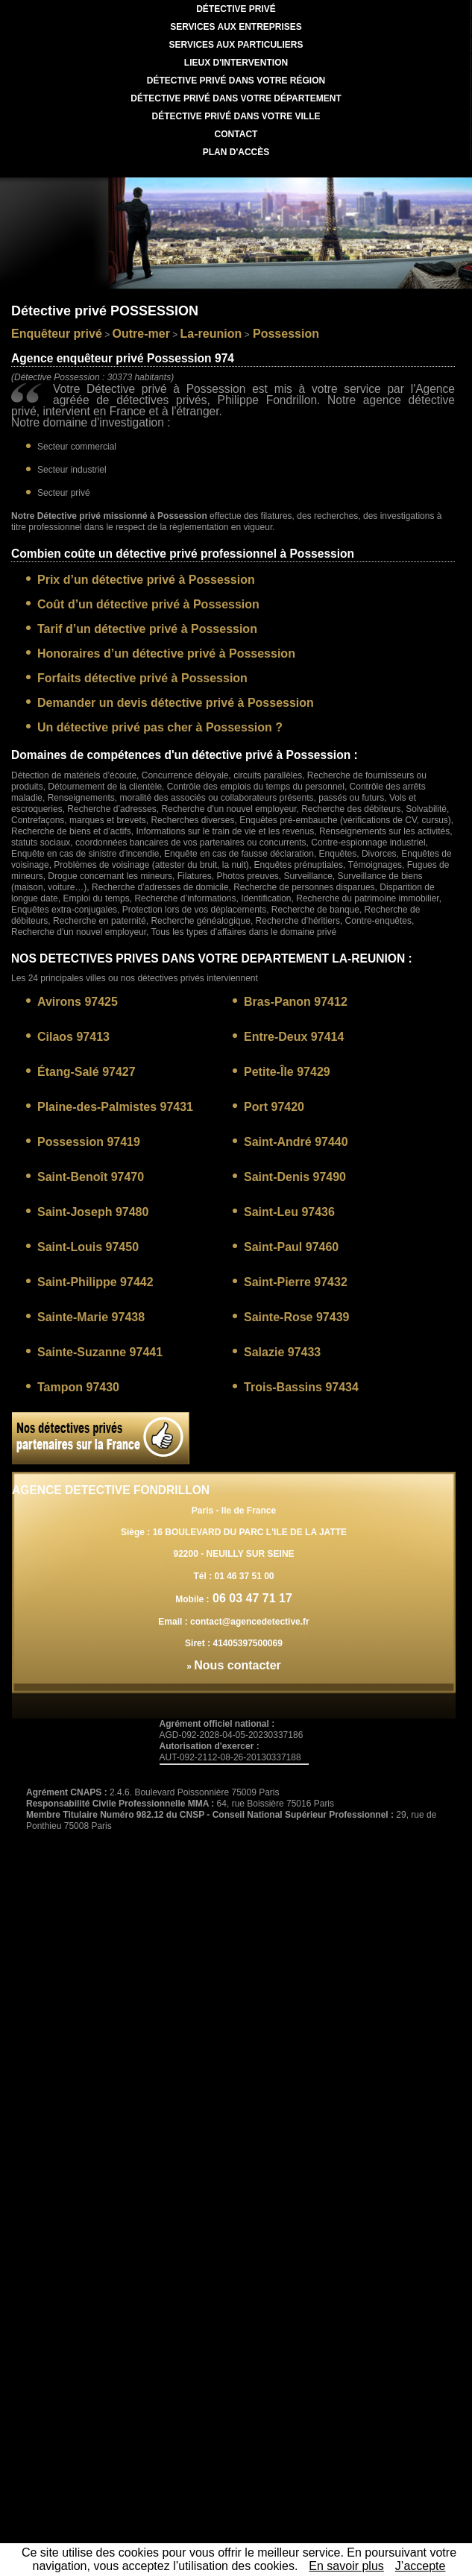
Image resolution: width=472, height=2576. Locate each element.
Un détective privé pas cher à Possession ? (160, 727)
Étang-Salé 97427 (86, 1071)
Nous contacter (237, 1665)
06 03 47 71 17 (251, 1598)
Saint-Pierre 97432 (295, 1282)
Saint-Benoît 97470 (90, 1177)
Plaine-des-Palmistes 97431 (115, 1106)
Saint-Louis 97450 (88, 1247)
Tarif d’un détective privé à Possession (147, 629)
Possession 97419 (88, 1142)
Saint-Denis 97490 (295, 1177)
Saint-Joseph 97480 (92, 1212)
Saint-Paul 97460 (291, 1247)
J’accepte (420, 2566)
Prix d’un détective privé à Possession (146, 579)
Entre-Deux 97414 (294, 1036)
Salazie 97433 (282, 1352)
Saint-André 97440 (296, 1142)
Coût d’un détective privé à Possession (148, 604)
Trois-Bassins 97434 (301, 1387)
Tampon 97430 (78, 1387)
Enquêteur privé (56, 333)
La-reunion (211, 333)
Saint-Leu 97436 (289, 1212)
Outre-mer (141, 333)
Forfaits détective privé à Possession (142, 678)
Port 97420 (274, 1106)
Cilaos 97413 (73, 1036)
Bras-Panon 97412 (295, 1001)
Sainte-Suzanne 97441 (100, 1352)
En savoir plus (346, 2566)
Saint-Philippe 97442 (95, 1282)
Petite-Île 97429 (287, 1071)
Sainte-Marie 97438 (91, 1317)
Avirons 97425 (77, 1001)
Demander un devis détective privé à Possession (175, 702)
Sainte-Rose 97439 (296, 1317)
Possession (284, 333)
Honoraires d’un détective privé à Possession (166, 653)
